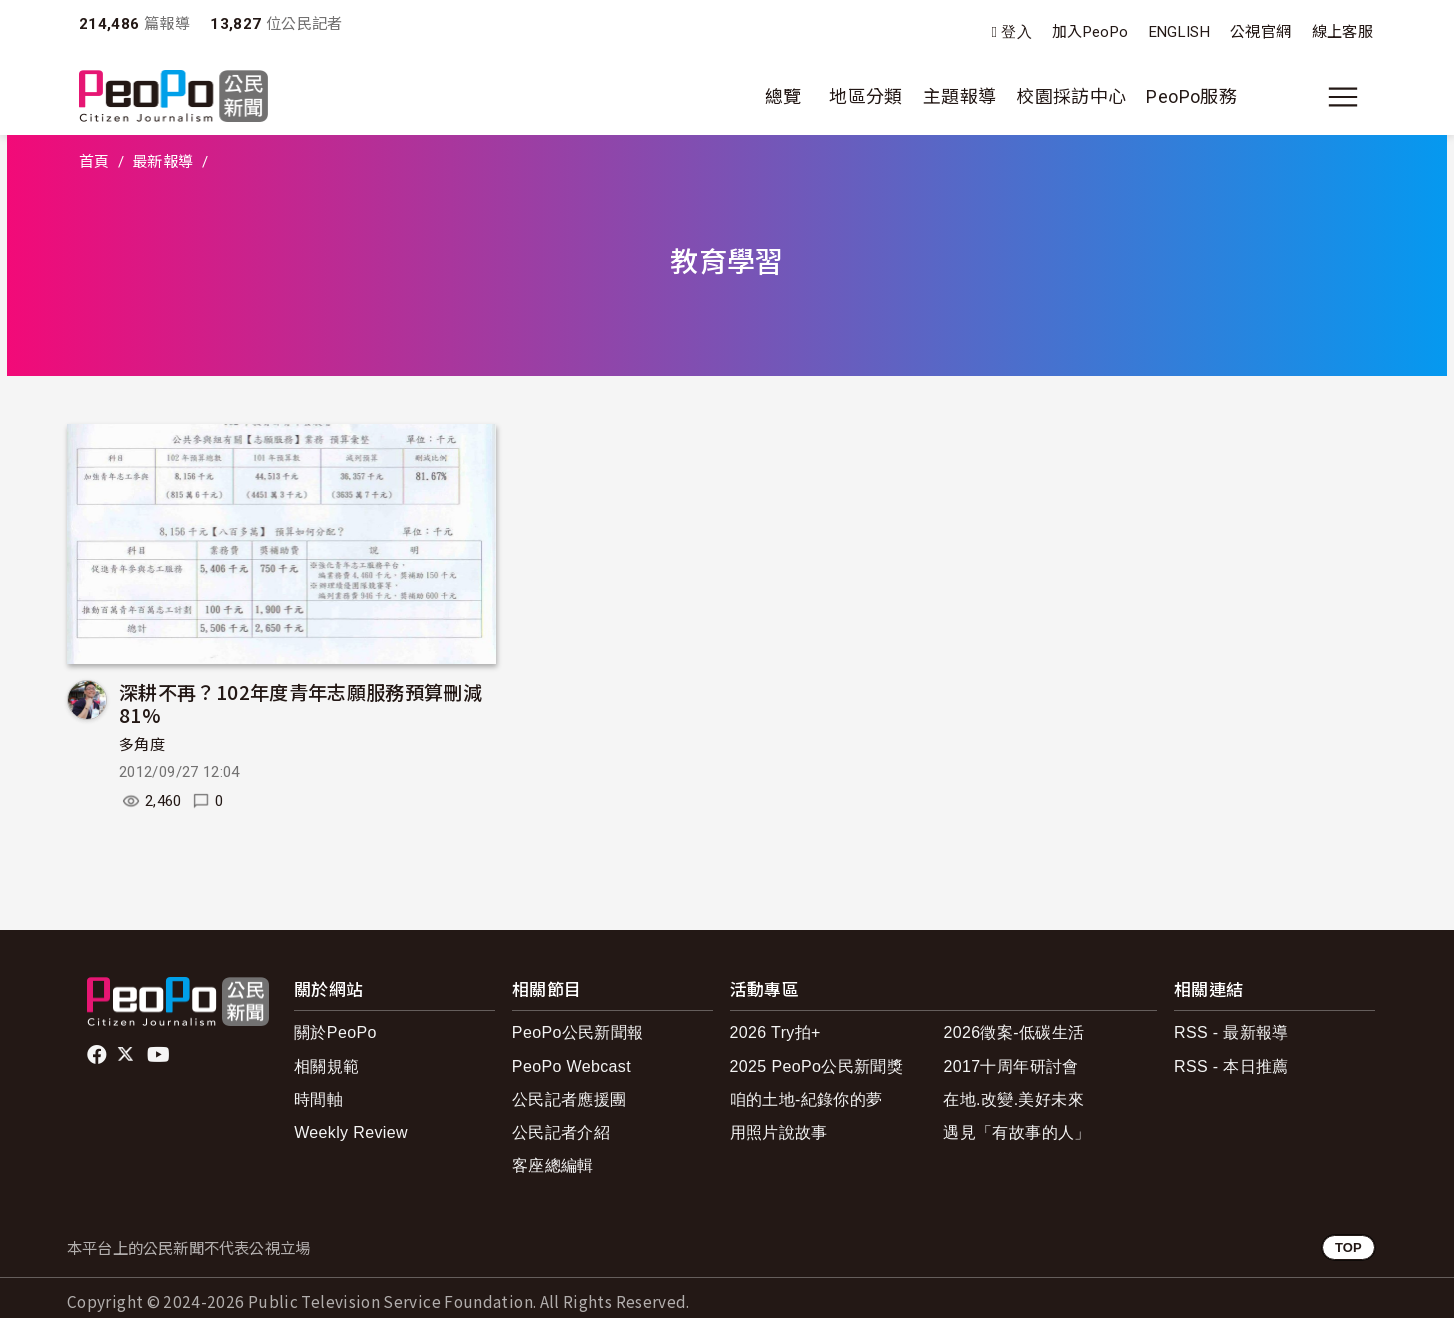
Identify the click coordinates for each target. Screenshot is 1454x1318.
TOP (1348, 1247)
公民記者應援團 (569, 1099)
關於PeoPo (335, 1032)
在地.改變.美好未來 (1013, 1099)
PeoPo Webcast (571, 1066)
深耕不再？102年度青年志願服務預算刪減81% (300, 703)
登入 (1016, 32)
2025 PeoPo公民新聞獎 (816, 1066)
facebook (98, 1055)
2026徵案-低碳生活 (1013, 1032)
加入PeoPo (1090, 32)
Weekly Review (351, 1132)
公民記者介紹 (561, 1132)
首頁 (94, 162)
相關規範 (326, 1066)
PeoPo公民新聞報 (578, 1032)
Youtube (160, 1055)
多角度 (142, 745)
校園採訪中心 (1071, 96)
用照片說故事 (779, 1132)
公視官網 (1260, 32)
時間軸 (318, 1099)
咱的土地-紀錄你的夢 (806, 1099)
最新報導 (162, 162)
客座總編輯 (553, 1165)
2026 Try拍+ (775, 1032)
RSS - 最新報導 (1231, 1032)
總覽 (783, 96)
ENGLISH (1180, 32)
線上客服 (1342, 32)
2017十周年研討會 (1010, 1066)
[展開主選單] (1343, 97)
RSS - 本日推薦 (1231, 1066)
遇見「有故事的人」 (1016, 1132)
